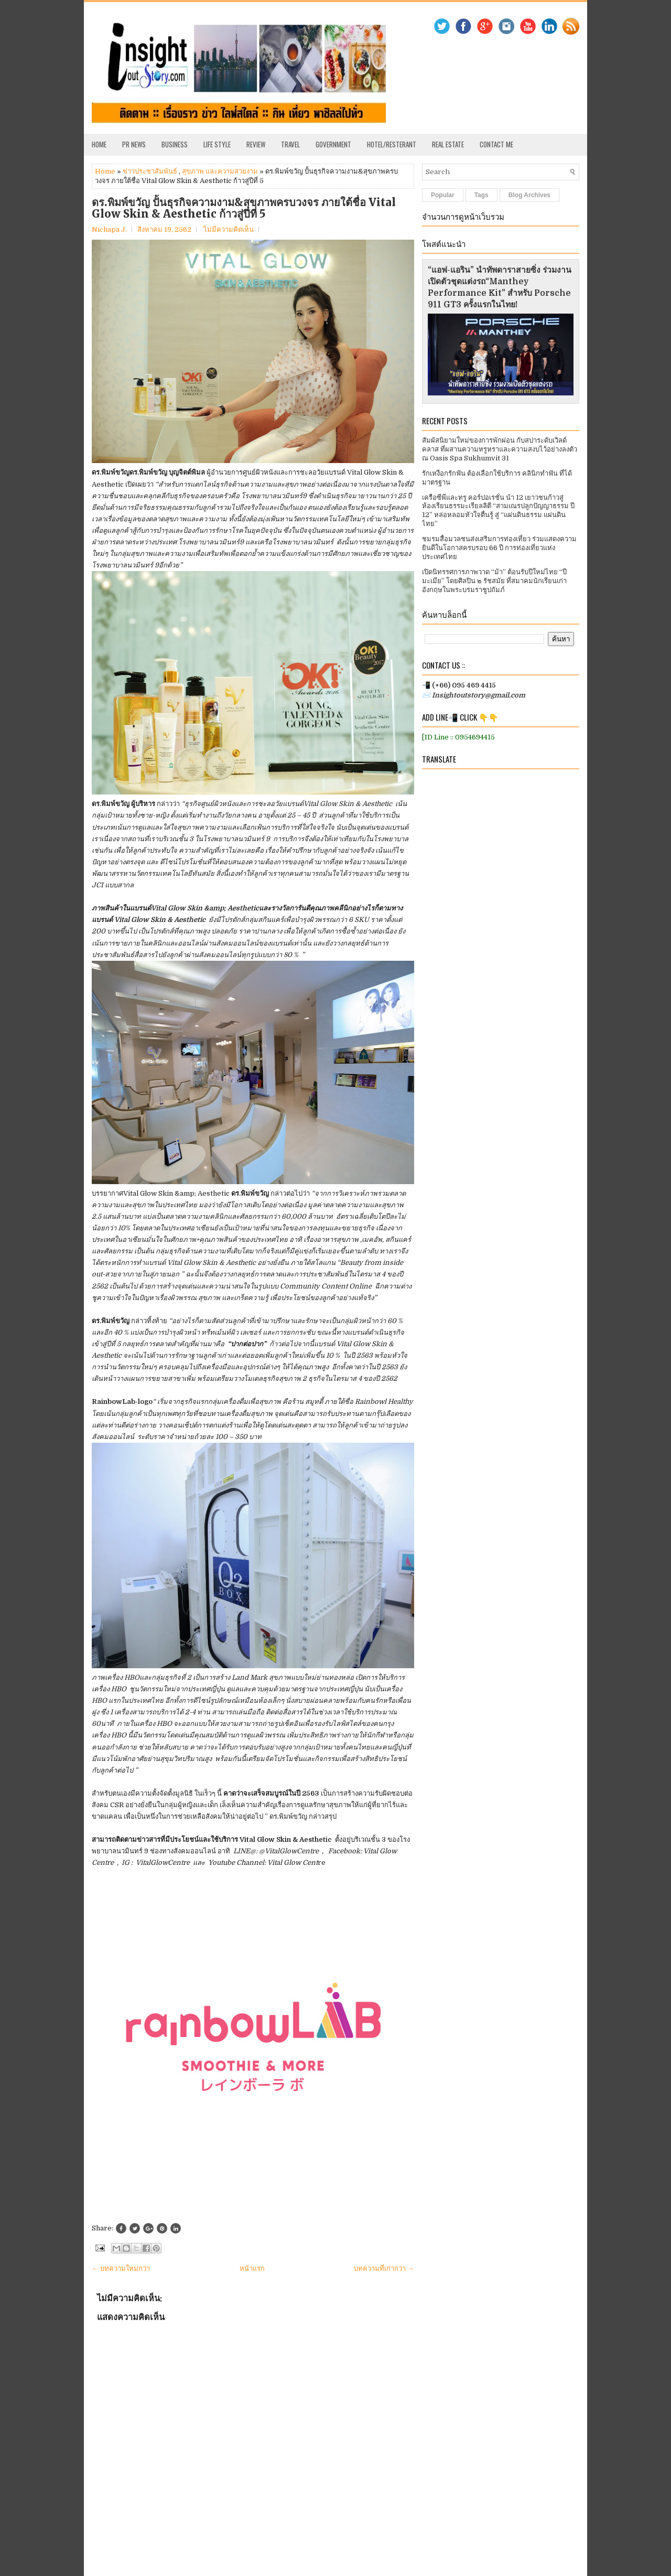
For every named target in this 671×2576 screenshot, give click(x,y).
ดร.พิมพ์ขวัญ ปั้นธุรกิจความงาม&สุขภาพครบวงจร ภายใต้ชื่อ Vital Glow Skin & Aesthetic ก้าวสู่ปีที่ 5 (244, 208)
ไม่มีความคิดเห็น (228, 229)
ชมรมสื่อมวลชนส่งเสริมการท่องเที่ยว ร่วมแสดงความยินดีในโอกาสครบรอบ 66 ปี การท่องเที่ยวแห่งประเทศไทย (499, 548)
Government (333, 144)
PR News (134, 144)
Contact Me (496, 144)
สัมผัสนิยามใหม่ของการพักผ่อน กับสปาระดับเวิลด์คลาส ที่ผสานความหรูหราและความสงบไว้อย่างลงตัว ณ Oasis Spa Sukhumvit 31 (499, 449)
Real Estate (448, 144)
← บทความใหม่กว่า (121, 2268)
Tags (481, 195)
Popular (442, 195)
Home (99, 144)
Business (174, 144)
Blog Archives (529, 195)
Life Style (217, 144)
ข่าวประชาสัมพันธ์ (150, 171)
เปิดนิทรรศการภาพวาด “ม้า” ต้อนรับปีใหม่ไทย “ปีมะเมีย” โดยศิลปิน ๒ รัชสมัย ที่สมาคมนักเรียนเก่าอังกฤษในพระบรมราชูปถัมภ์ (494, 581)
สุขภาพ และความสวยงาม (220, 171)
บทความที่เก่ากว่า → (384, 2268)
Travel (290, 144)
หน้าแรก (252, 2268)
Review (255, 144)
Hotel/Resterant (391, 144)
